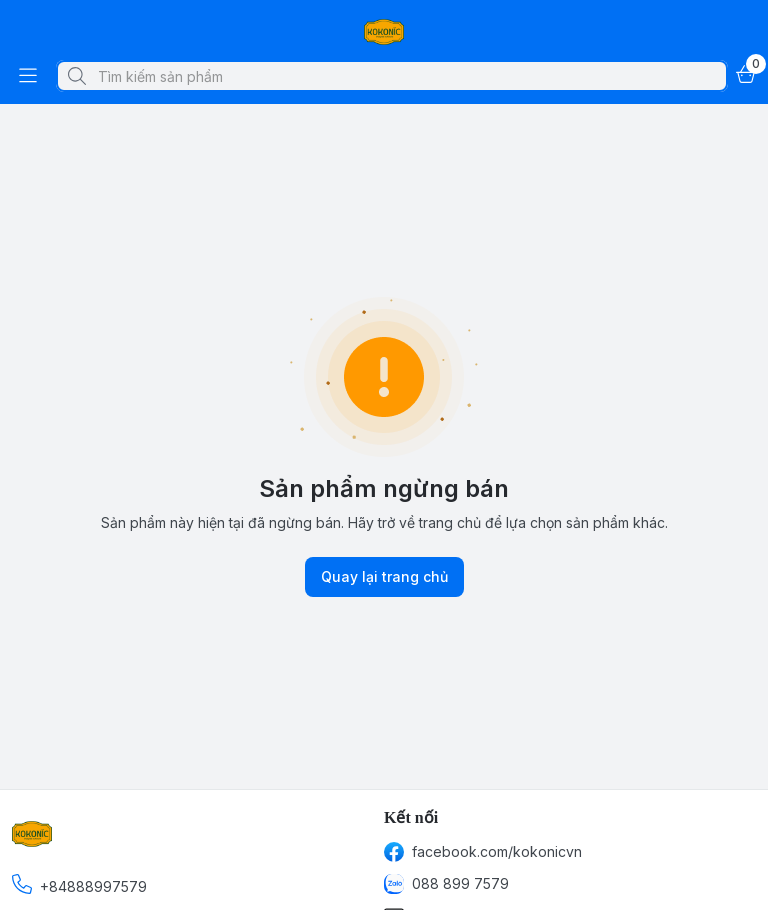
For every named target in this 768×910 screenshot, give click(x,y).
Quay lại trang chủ (384, 577)
